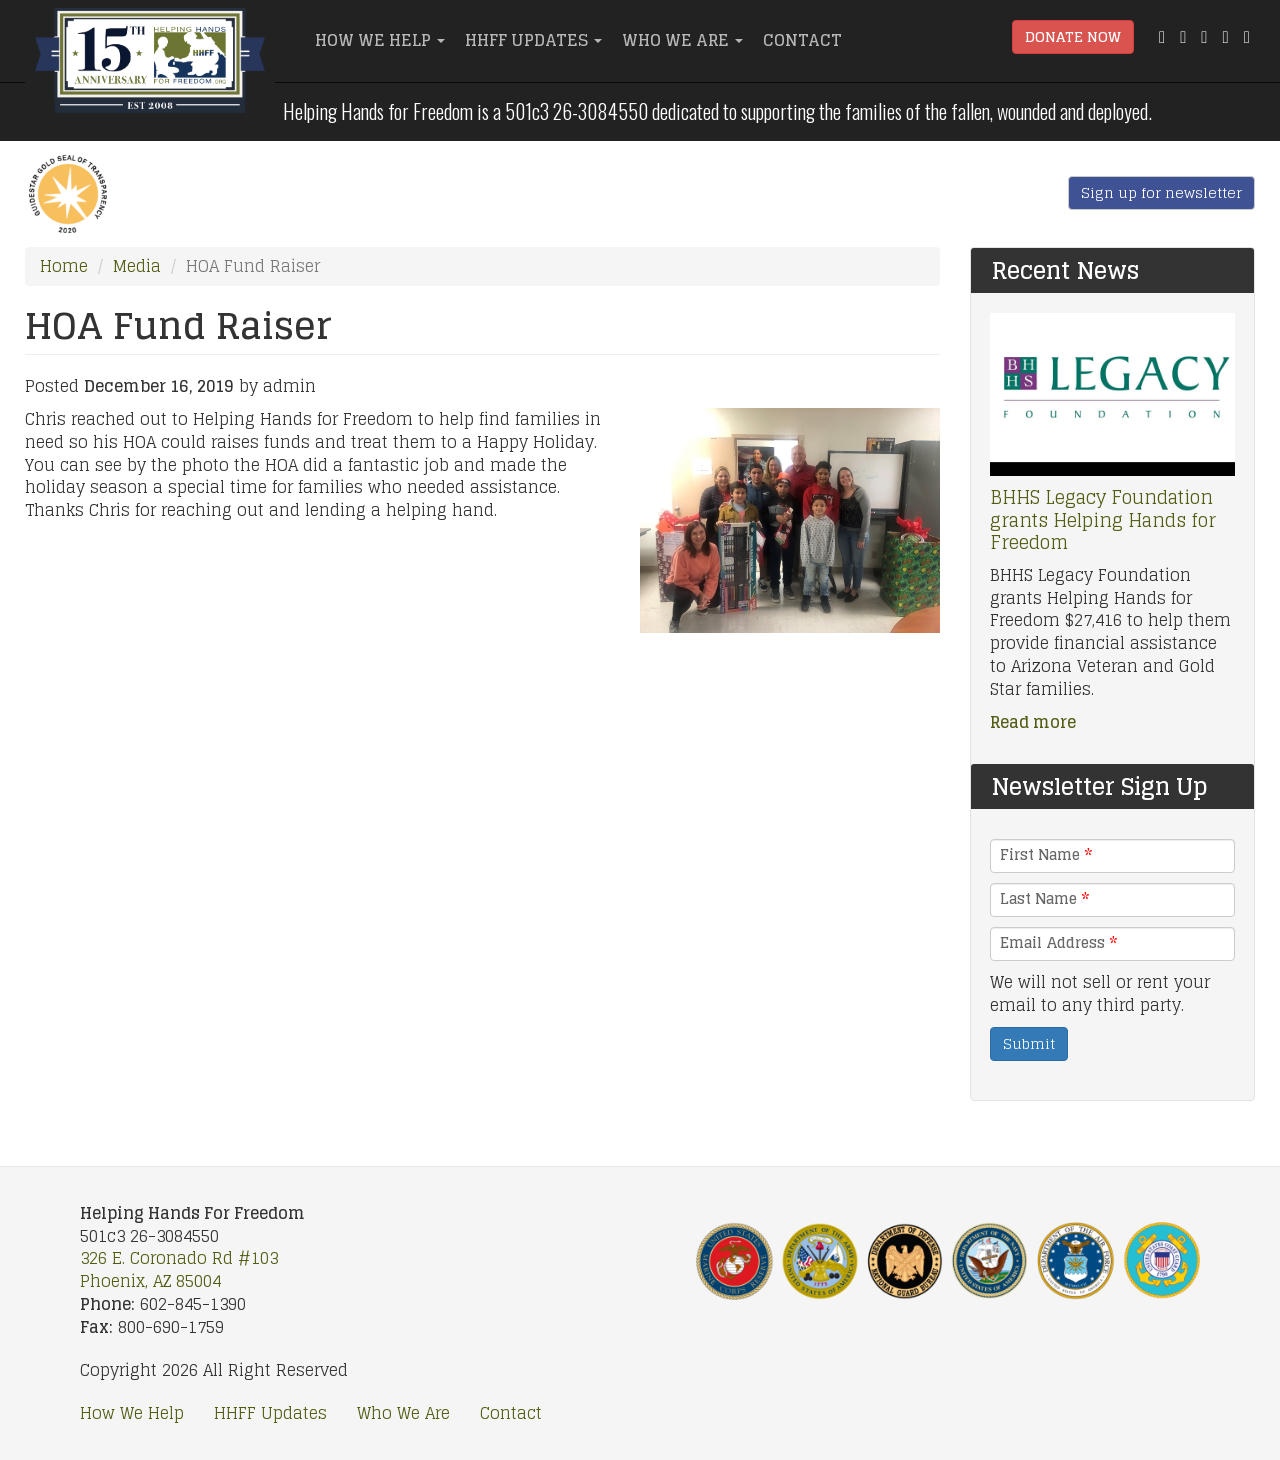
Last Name (1044, 899)
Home (64, 266)
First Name (1046, 855)
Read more (1033, 722)
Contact (802, 40)
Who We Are (682, 40)
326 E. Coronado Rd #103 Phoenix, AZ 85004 (179, 1269)
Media (137, 266)
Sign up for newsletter (1161, 192)
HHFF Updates (533, 40)
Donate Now (1073, 36)
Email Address (1058, 943)
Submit (1029, 1043)
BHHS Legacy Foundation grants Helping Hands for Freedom (1103, 519)
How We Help (380, 40)
